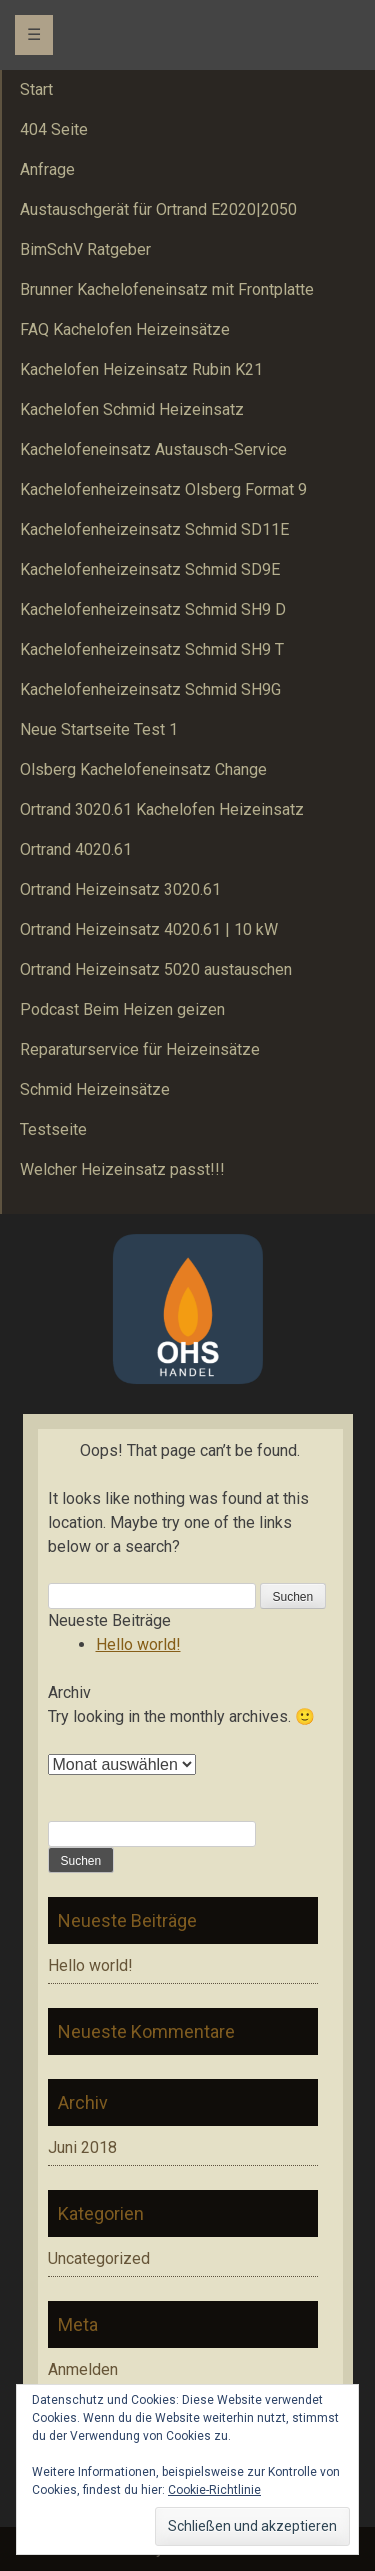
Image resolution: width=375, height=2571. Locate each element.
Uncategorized (99, 2258)
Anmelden (83, 2369)
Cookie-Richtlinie (214, 2490)
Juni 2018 (82, 2147)
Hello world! (138, 1644)
